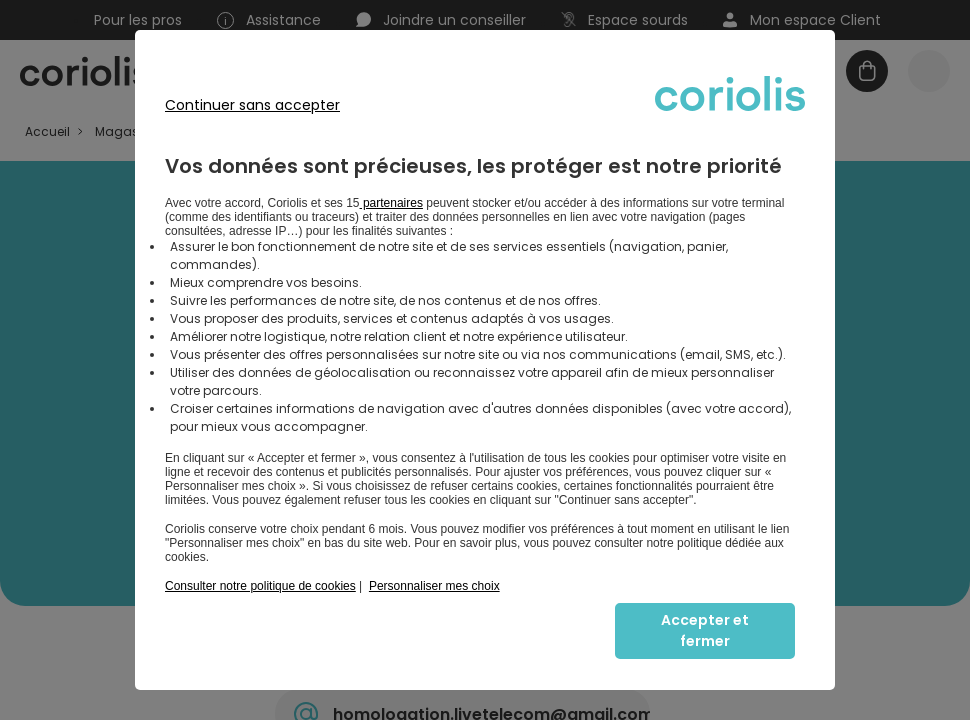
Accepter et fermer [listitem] (705, 630)
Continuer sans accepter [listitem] (252, 105)
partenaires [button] (391, 203)
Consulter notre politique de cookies (260, 586)
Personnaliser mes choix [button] (434, 586)
